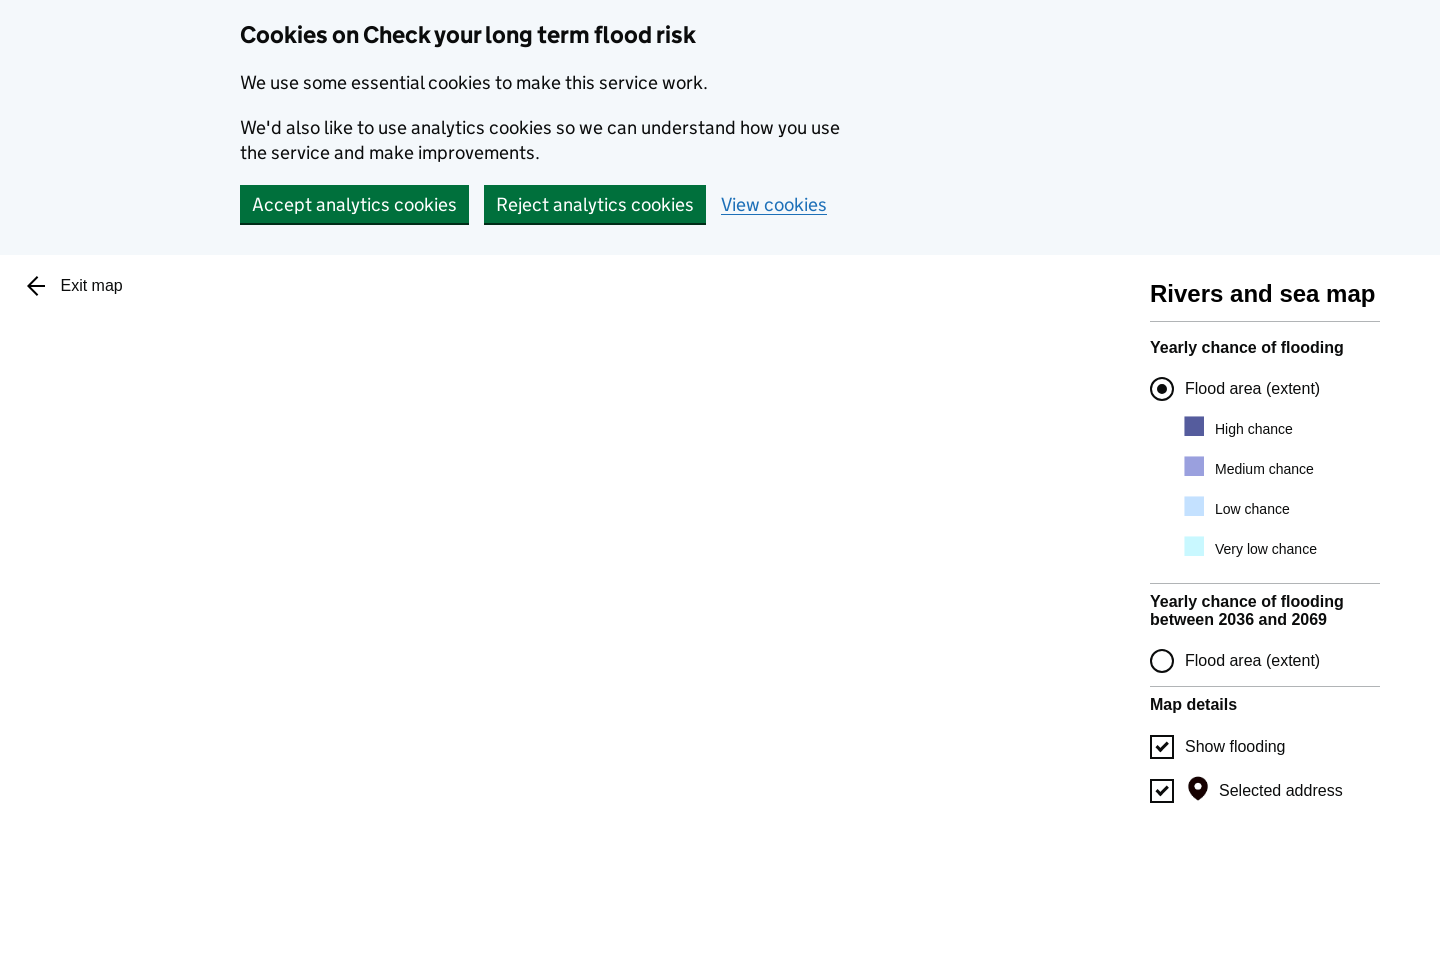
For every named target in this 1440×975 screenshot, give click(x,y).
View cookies (774, 204)
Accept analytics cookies (354, 204)
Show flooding (1235, 746)
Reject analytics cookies (595, 204)
